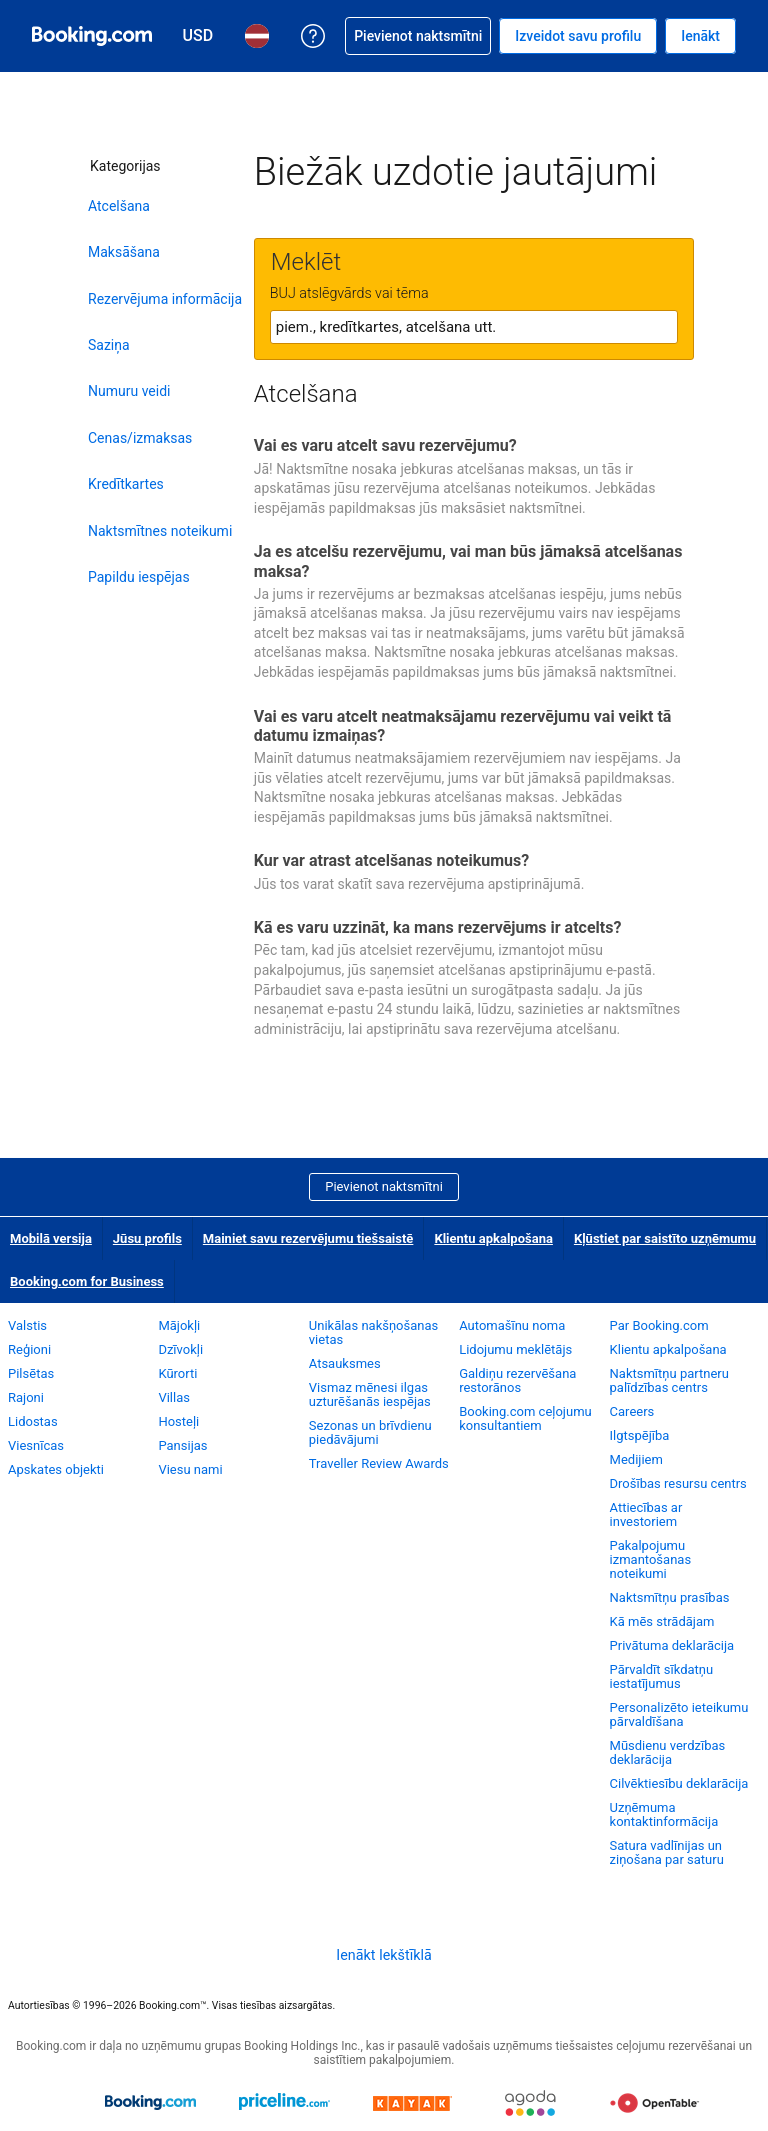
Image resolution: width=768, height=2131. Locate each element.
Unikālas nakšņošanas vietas (373, 1332)
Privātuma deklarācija (672, 1645)
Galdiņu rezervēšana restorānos (517, 1380)
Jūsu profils (147, 1238)
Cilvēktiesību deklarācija (679, 1783)
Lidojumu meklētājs (515, 1349)
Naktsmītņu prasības (670, 1597)
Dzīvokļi (180, 1349)
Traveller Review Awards (379, 1463)
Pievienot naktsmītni (384, 1186)
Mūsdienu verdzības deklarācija (668, 1752)
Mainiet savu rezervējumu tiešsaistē (308, 1238)
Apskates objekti (56, 1469)
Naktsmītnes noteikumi (160, 531)
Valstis (27, 1325)
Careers (632, 1411)
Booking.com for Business (87, 1281)
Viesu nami (190, 1469)
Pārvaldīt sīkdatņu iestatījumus (662, 1676)
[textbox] (474, 327)
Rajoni (26, 1397)
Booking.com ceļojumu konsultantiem (525, 1418)
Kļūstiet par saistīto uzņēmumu (665, 1238)
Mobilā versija (51, 1238)
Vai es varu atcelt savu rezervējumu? (385, 445)
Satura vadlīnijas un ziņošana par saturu (667, 1852)
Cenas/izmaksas (140, 438)
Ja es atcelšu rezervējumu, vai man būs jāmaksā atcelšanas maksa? (468, 561)
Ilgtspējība (640, 1435)
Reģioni (29, 1349)
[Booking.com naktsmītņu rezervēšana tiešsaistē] (92, 36)
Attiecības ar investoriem (646, 1514)
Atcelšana (119, 206)
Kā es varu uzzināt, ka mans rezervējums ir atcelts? (438, 927)
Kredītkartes (126, 484)
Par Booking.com (659, 1325)
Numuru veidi (129, 391)
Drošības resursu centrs (678, 1483)
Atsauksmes (345, 1363)
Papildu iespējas (139, 577)
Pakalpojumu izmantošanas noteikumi (651, 1559)
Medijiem (636, 1459)
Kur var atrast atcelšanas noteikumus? (391, 860)
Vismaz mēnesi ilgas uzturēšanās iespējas (370, 1394)
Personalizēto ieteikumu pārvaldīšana (679, 1714)
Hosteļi (178, 1421)
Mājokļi (179, 1325)
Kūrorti (177, 1373)
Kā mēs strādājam (662, 1621)
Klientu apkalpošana (493, 1238)
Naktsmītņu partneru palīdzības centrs (669, 1380)
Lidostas (33, 1421)
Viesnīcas (36, 1445)
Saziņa (109, 345)
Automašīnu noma (512, 1325)
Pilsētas (31, 1373)
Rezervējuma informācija (165, 299)
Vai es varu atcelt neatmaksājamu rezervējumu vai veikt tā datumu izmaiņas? (463, 726)
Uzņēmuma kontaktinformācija (664, 1814)
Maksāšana (124, 252)
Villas (174, 1397)
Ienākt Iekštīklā (383, 1955)
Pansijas (182, 1445)
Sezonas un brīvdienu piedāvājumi (370, 1432)
